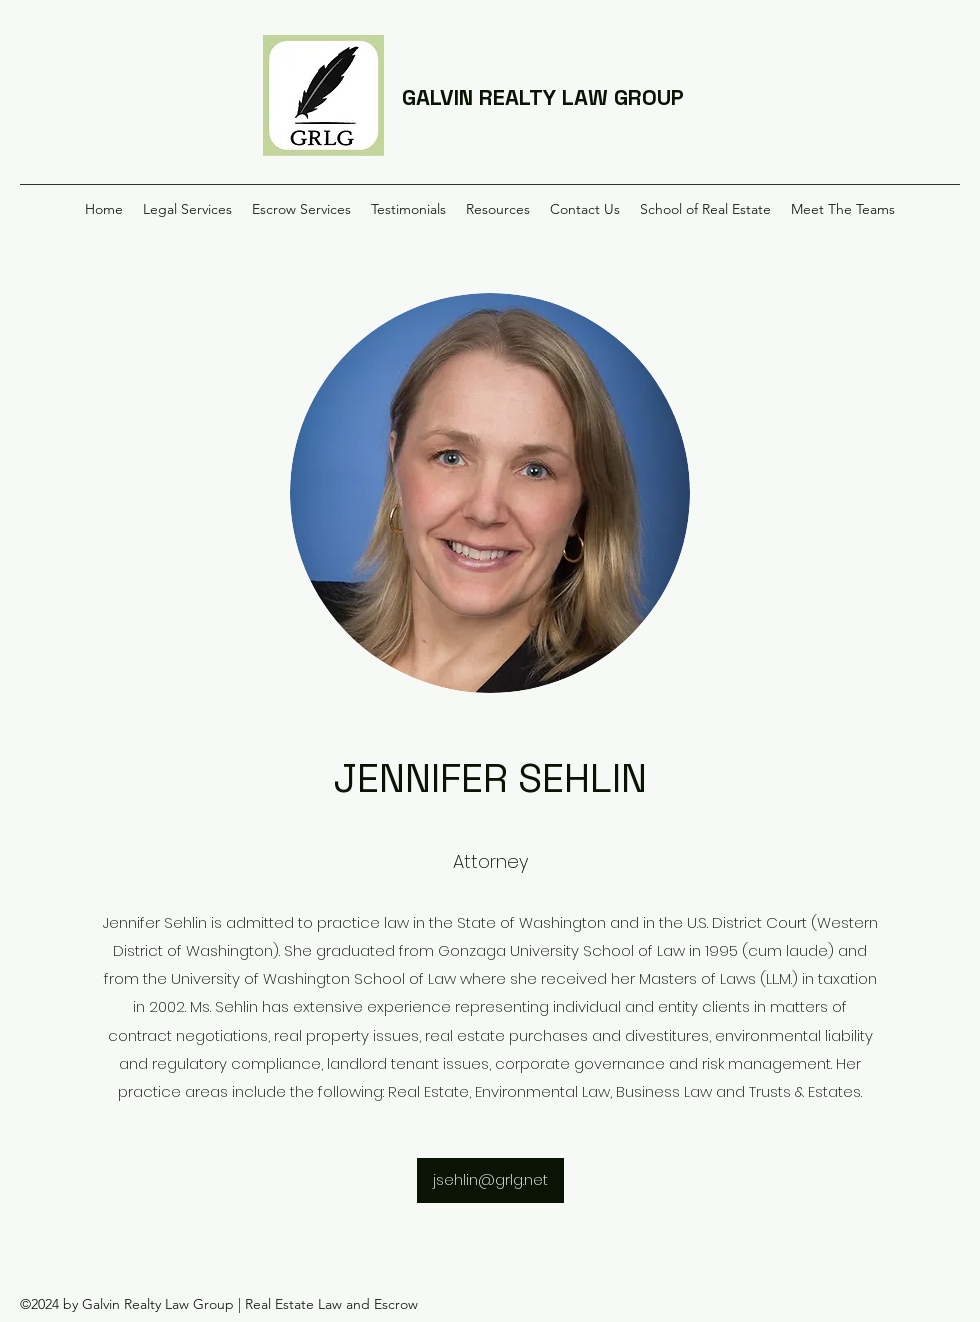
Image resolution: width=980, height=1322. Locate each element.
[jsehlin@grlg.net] (490, 1180)
